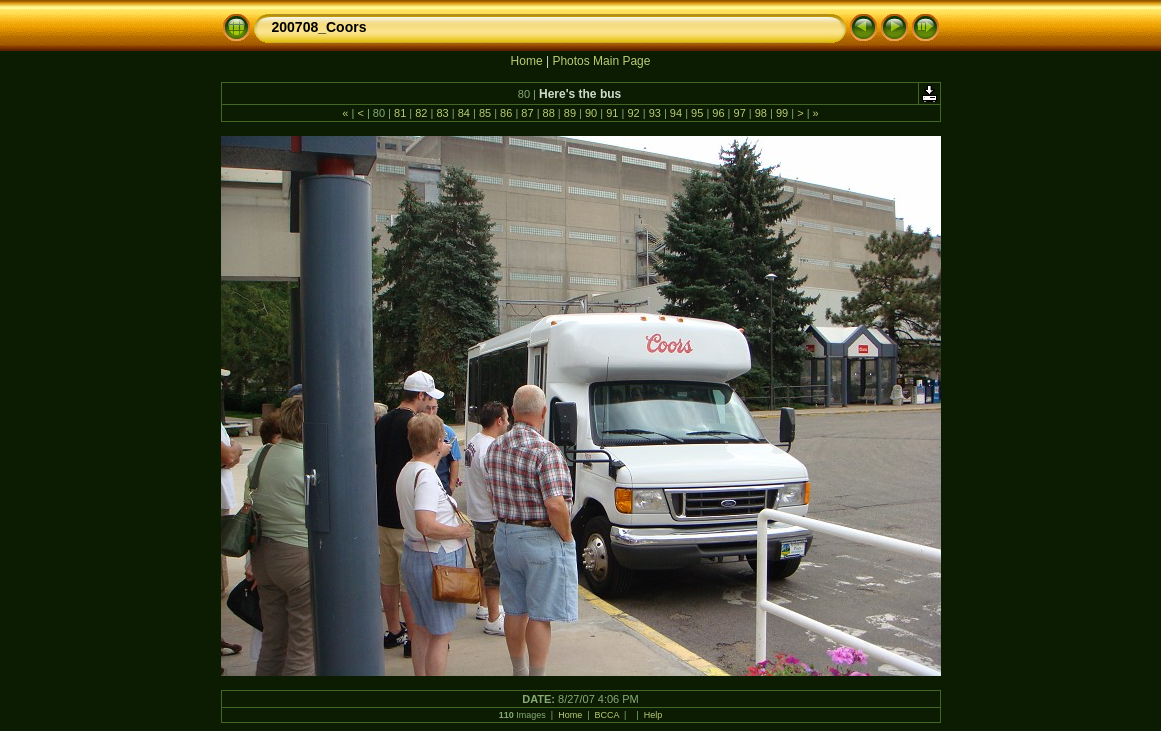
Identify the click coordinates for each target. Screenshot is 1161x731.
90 (591, 113)
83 (442, 113)
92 (633, 113)
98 (761, 113)
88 (548, 113)
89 (570, 113)
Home (527, 61)
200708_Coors (319, 27)
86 (506, 113)
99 (782, 113)
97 (739, 113)
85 (485, 113)
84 (464, 113)
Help (653, 715)
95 (697, 113)
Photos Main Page (601, 61)
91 (612, 113)
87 (527, 113)
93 (655, 113)
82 (421, 113)
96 (718, 113)
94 (676, 113)
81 (400, 113)
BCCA (607, 715)
